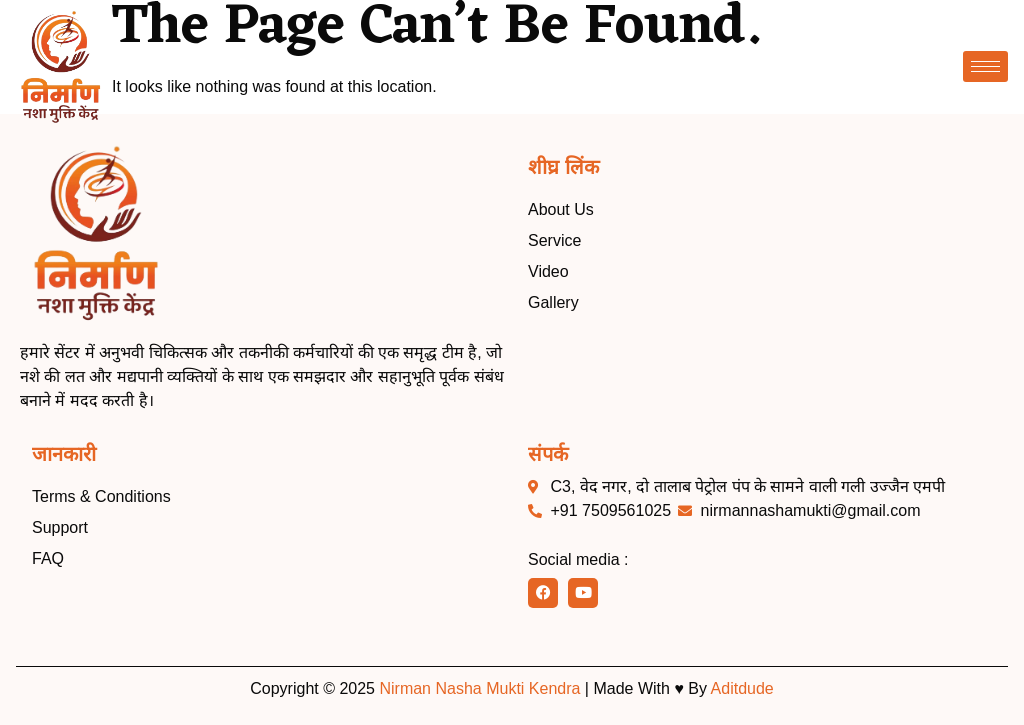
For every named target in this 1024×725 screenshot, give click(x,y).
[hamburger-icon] (985, 66)
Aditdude (742, 688)
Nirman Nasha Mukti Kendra (479, 688)
